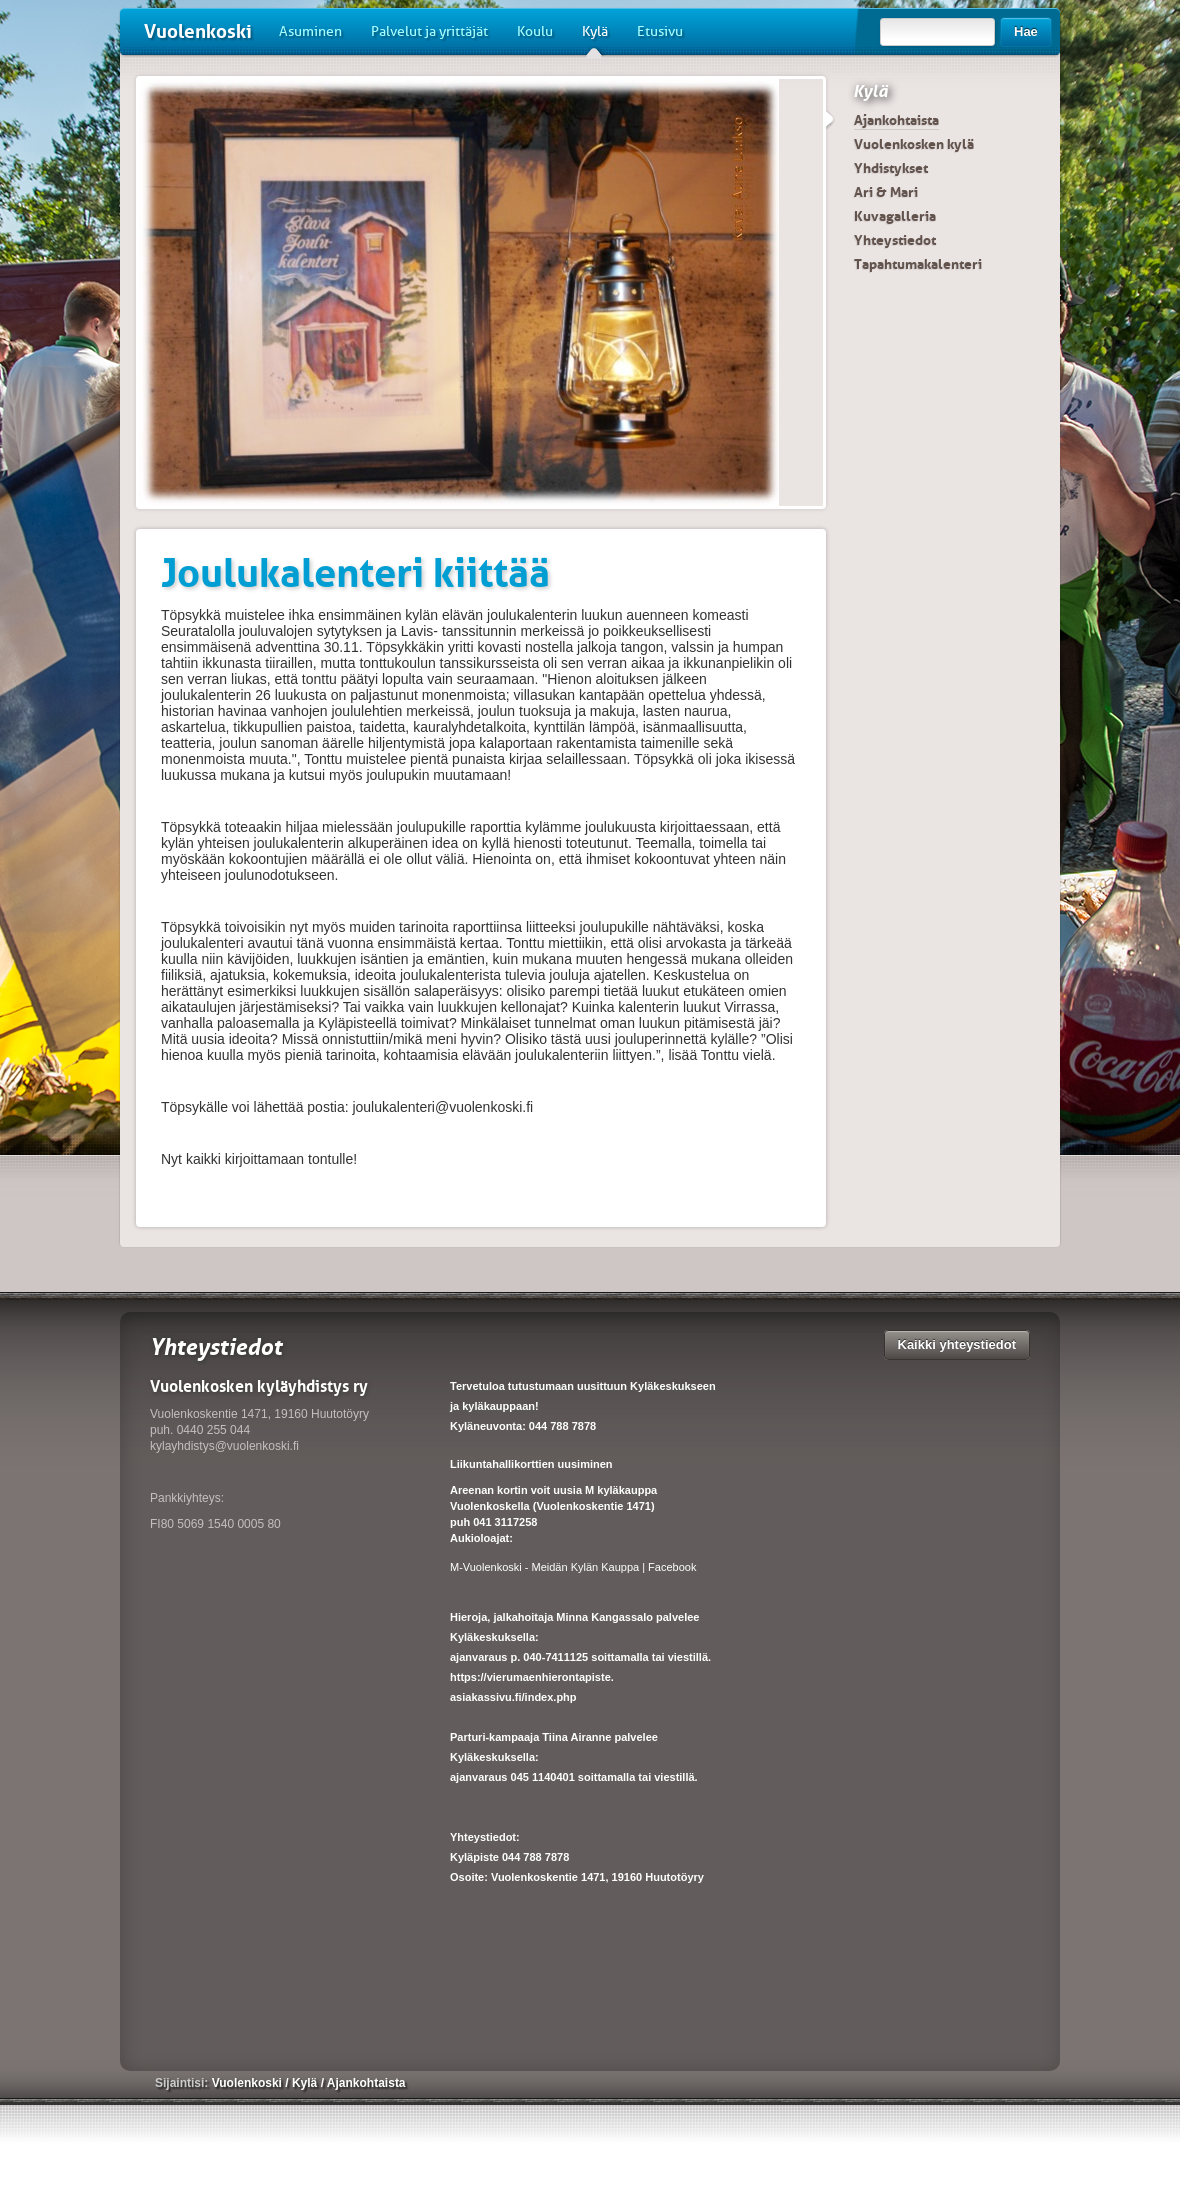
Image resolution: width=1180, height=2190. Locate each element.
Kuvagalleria (895, 216)
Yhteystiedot (895, 240)
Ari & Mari (886, 192)
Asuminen (310, 31)
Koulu (535, 31)
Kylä (595, 39)
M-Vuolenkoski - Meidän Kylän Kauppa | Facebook (573, 1567)
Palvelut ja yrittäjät (429, 31)
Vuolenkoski (198, 31)
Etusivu (660, 31)
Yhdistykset (891, 168)
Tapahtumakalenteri (918, 264)
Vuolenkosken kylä (914, 144)
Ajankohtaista (896, 120)
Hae (1026, 31)
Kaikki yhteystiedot (957, 1344)
